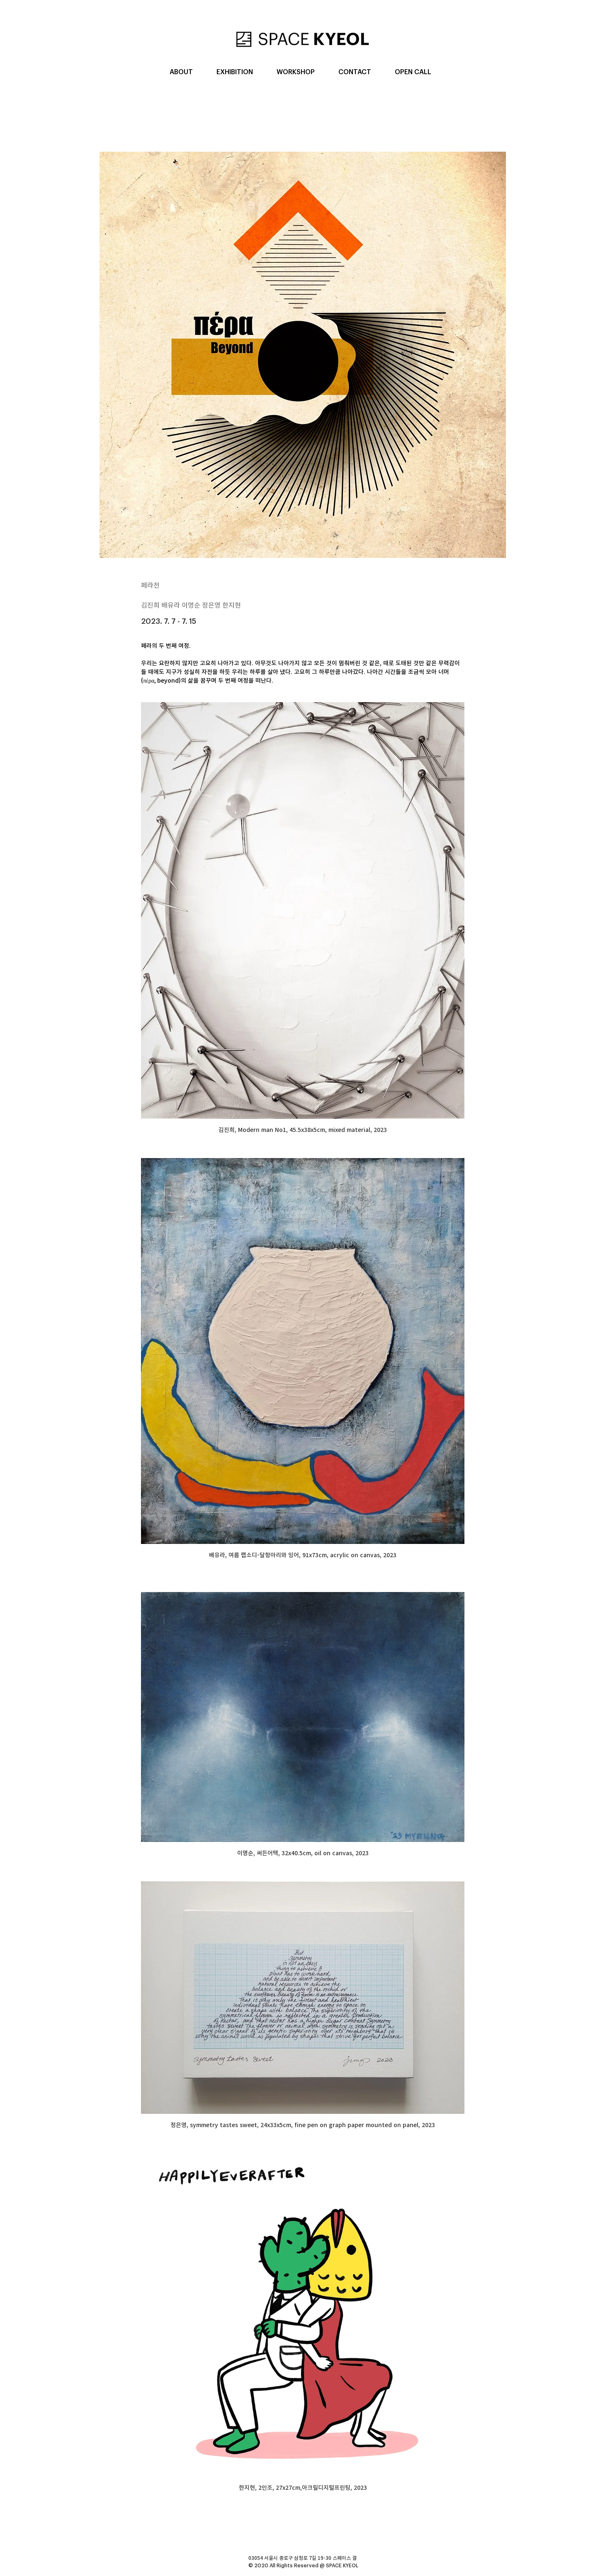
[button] (181, 72)
